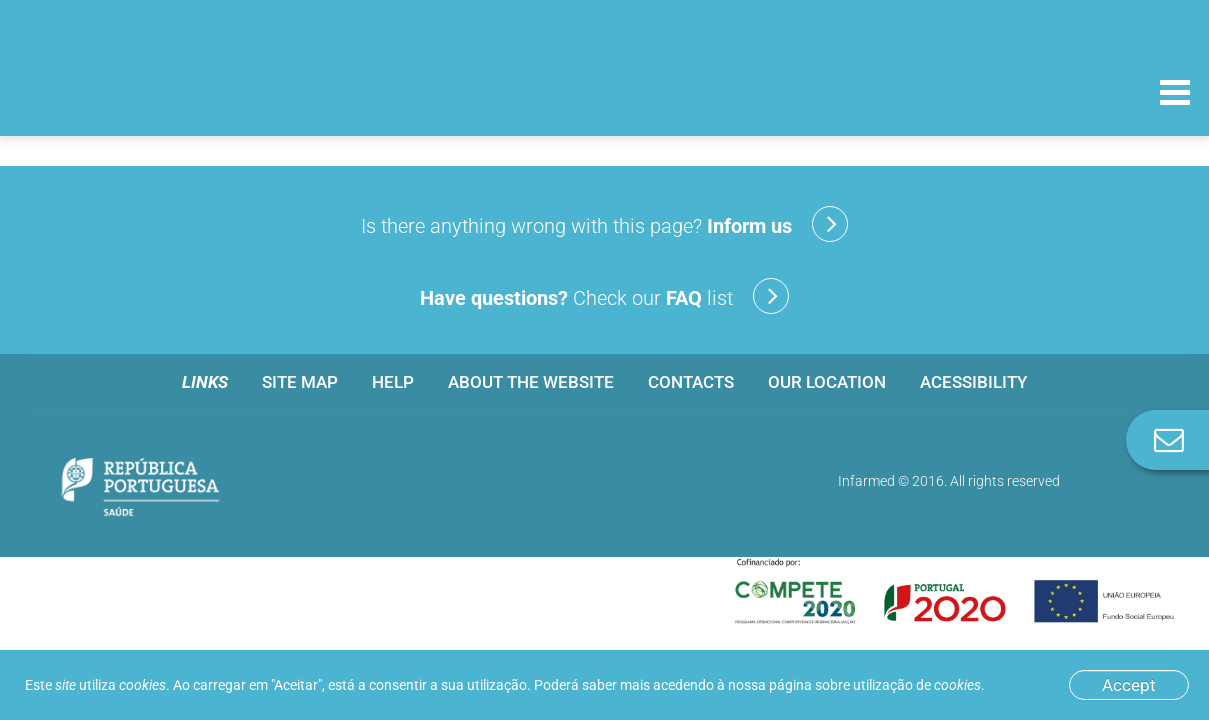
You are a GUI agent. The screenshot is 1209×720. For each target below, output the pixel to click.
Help (393, 382)
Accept (1129, 685)
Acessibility (973, 382)
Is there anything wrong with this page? (604, 224)
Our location (827, 382)
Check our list (604, 296)
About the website (531, 382)
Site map (300, 382)
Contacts (691, 382)
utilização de (917, 685)
